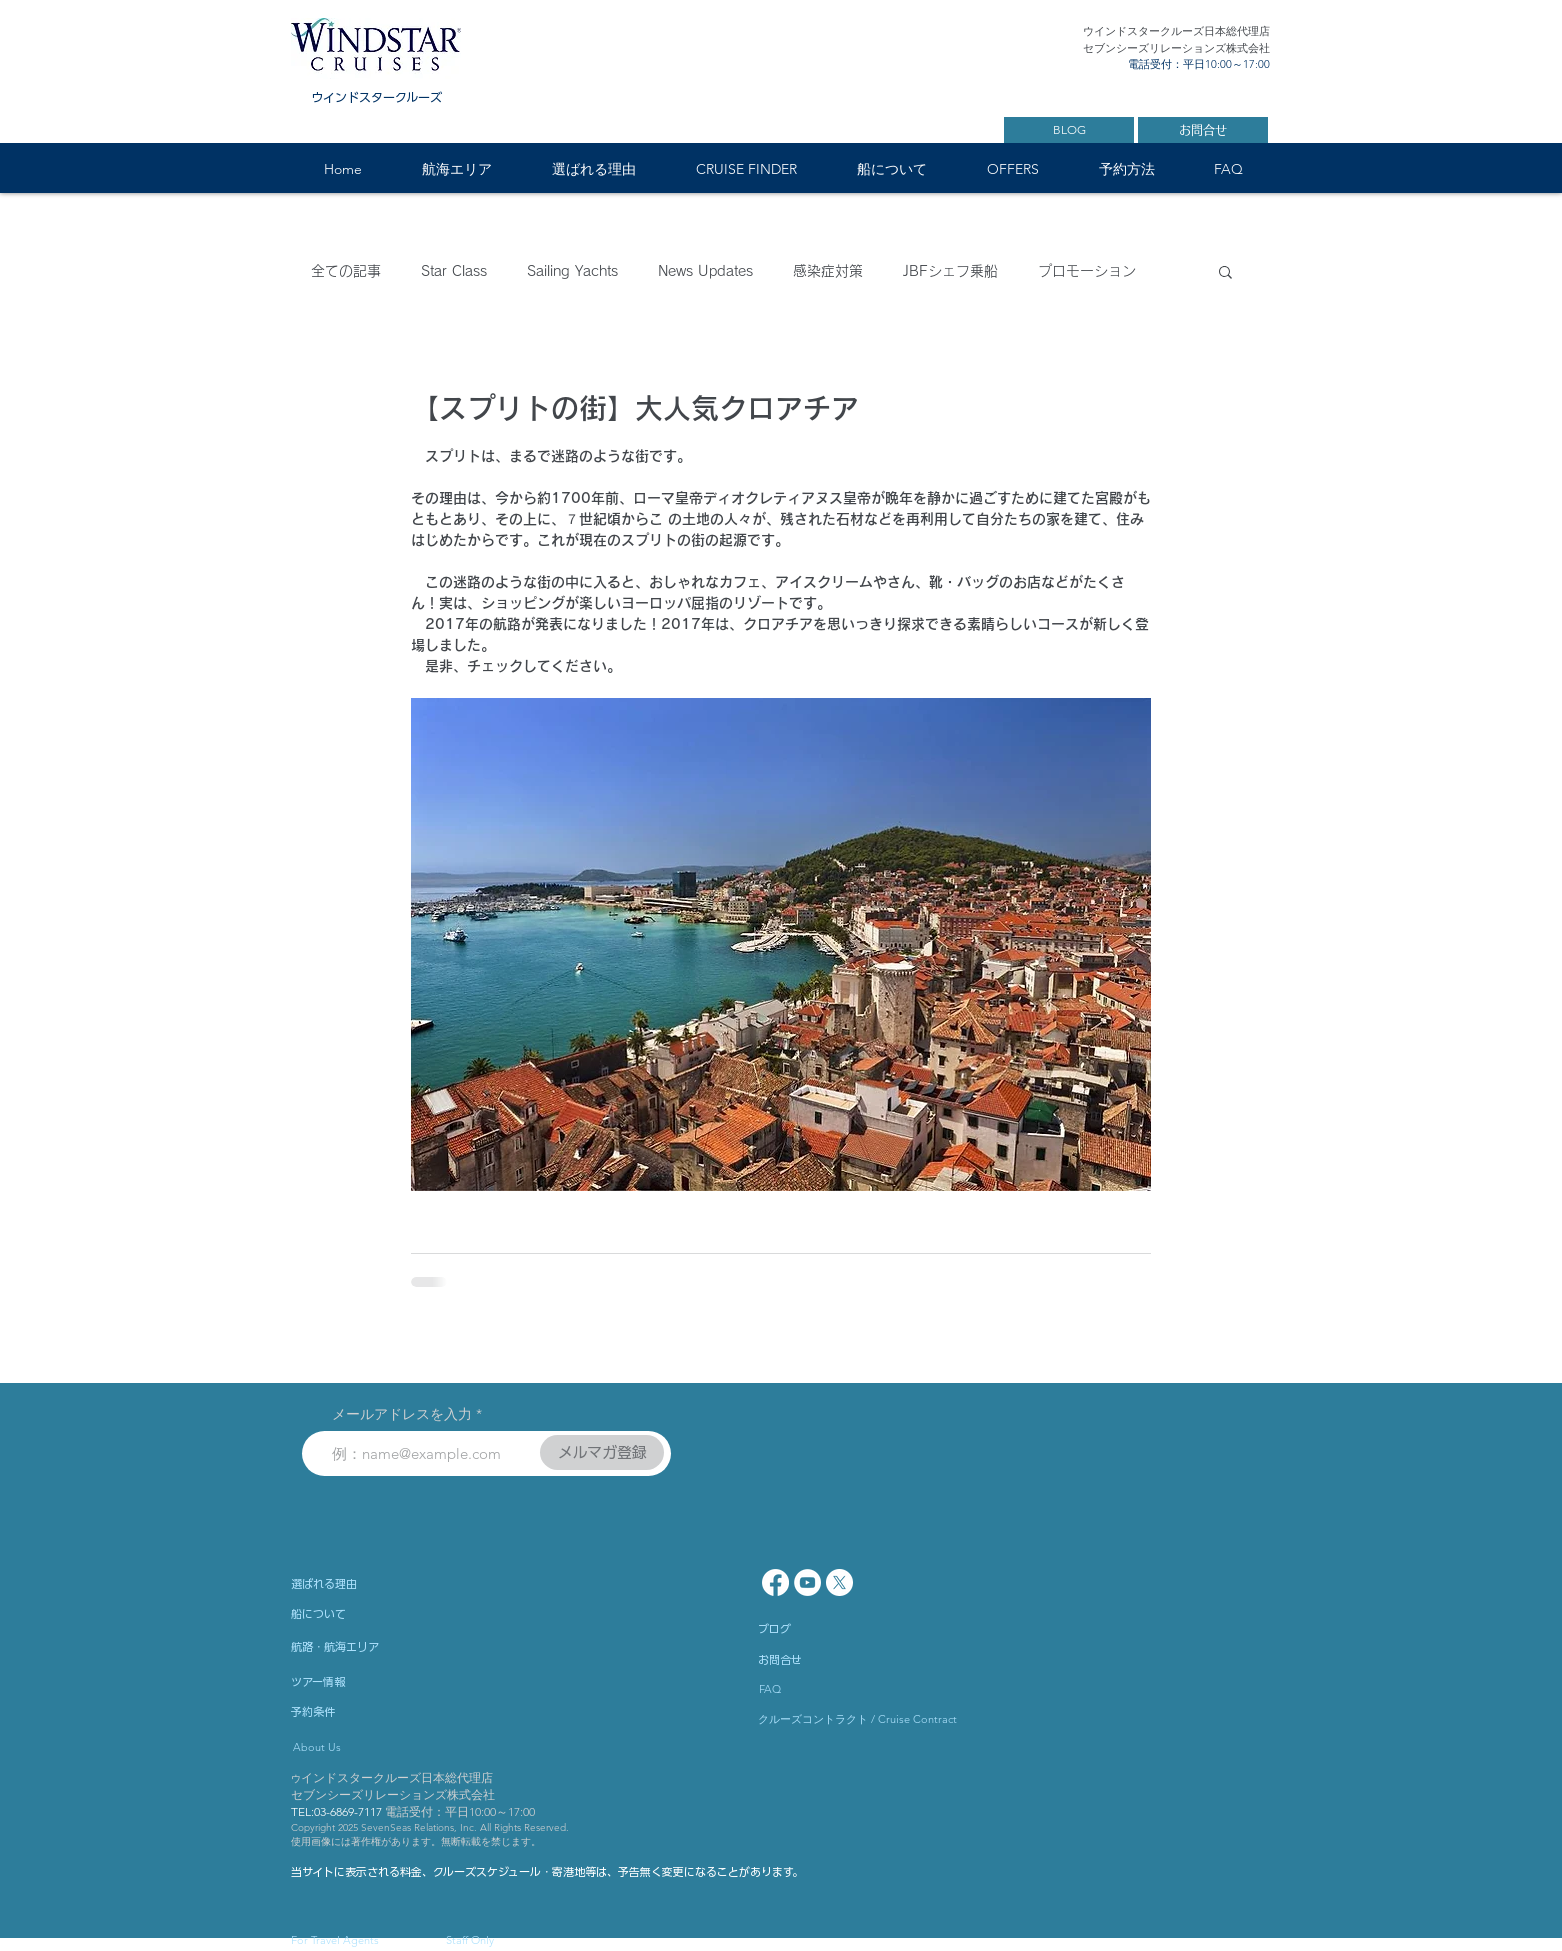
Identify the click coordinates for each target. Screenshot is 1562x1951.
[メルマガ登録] (602, 1452)
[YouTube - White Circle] (807, 1582)
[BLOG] (1069, 130)
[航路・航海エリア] (391, 1647)
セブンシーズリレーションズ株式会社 (393, 1794)
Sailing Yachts (572, 271)
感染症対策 (828, 271)
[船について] (391, 1614)
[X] (839, 1582)
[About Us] (380, 1748)
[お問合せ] (1203, 130)
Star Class (454, 271)
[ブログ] (838, 1629)
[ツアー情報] (371, 1682)
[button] (456, 169)
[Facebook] (775, 1582)
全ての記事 (346, 271)
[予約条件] (371, 1712)
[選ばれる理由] (378, 1584)
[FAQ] (816, 1690)
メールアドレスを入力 (402, 1414)
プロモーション (1087, 271)
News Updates (705, 271)
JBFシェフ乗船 (950, 271)
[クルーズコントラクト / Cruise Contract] (857, 1720)
